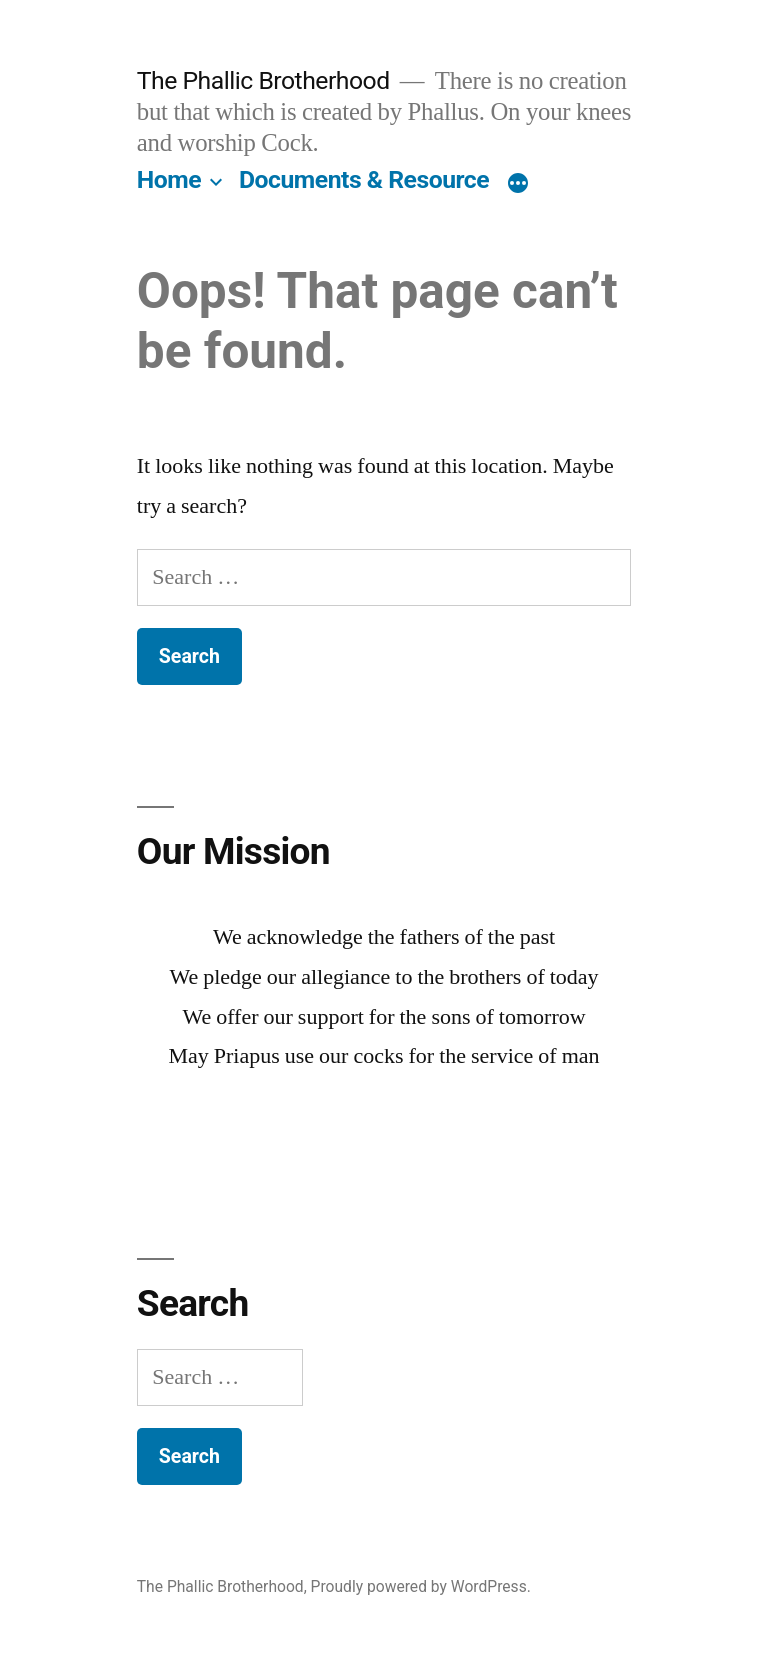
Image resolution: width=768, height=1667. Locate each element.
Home (169, 179)
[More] (518, 184)
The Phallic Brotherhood (263, 80)
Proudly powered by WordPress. (421, 1586)
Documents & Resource (364, 179)
